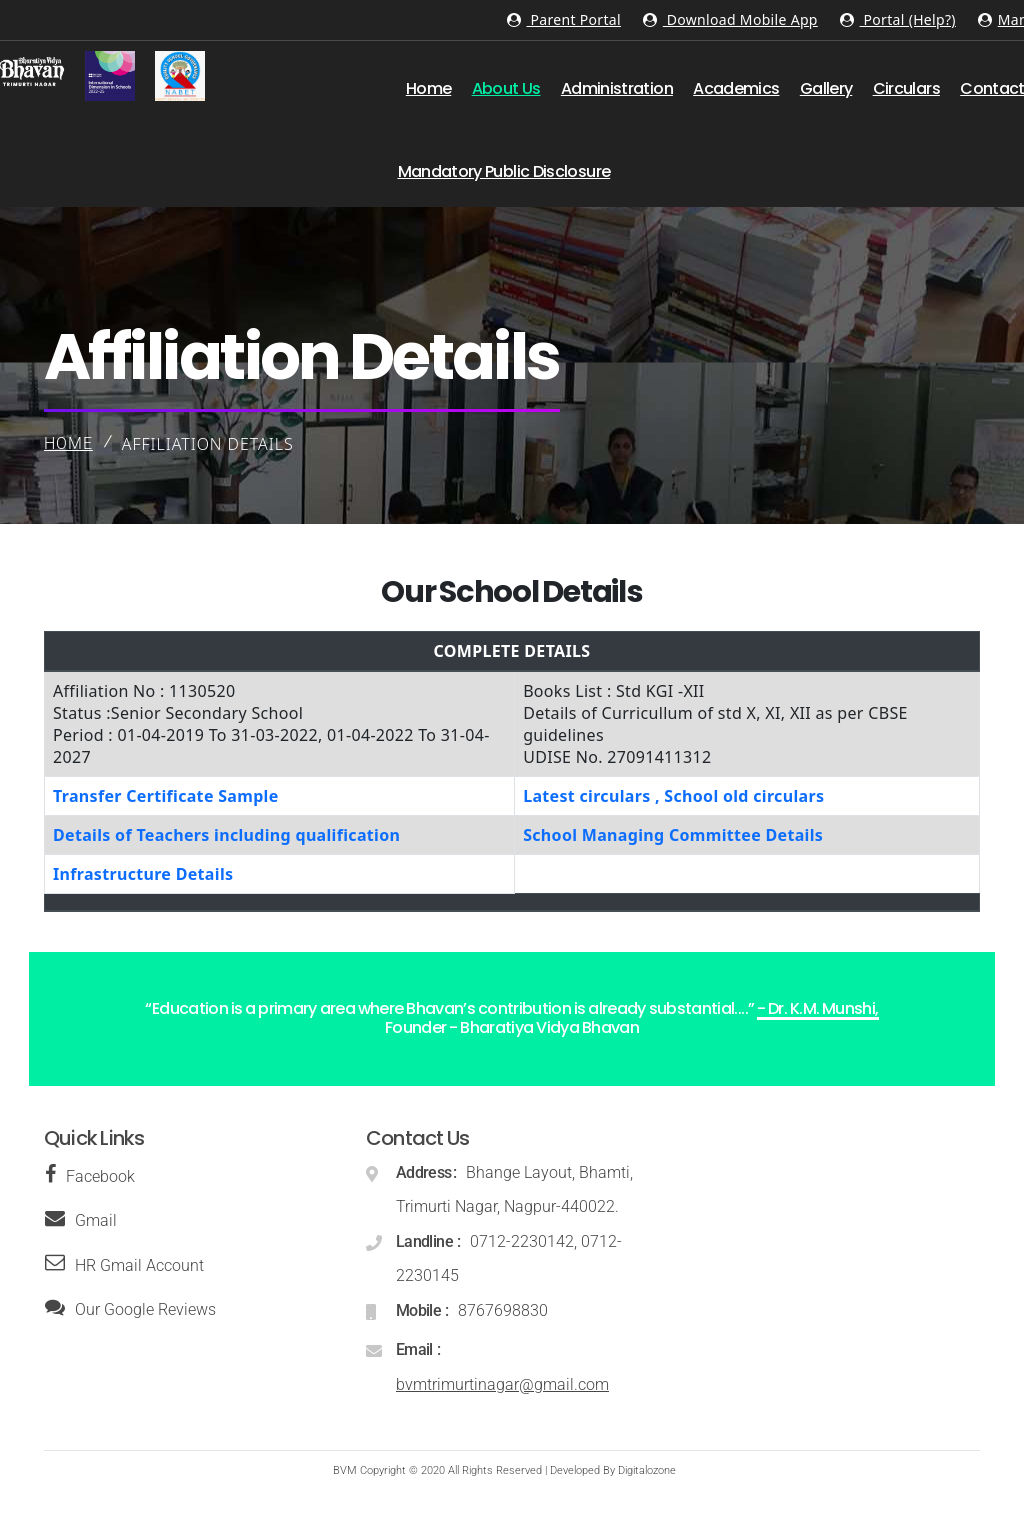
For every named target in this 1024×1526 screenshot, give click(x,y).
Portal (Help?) (898, 19)
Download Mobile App (730, 19)
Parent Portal (564, 19)
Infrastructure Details (143, 874)
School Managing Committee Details (673, 835)
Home (68, 443)
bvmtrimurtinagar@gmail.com (502, 1384)
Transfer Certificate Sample (166, 796)
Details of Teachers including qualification (226, 835)
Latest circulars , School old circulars (673, 796)
